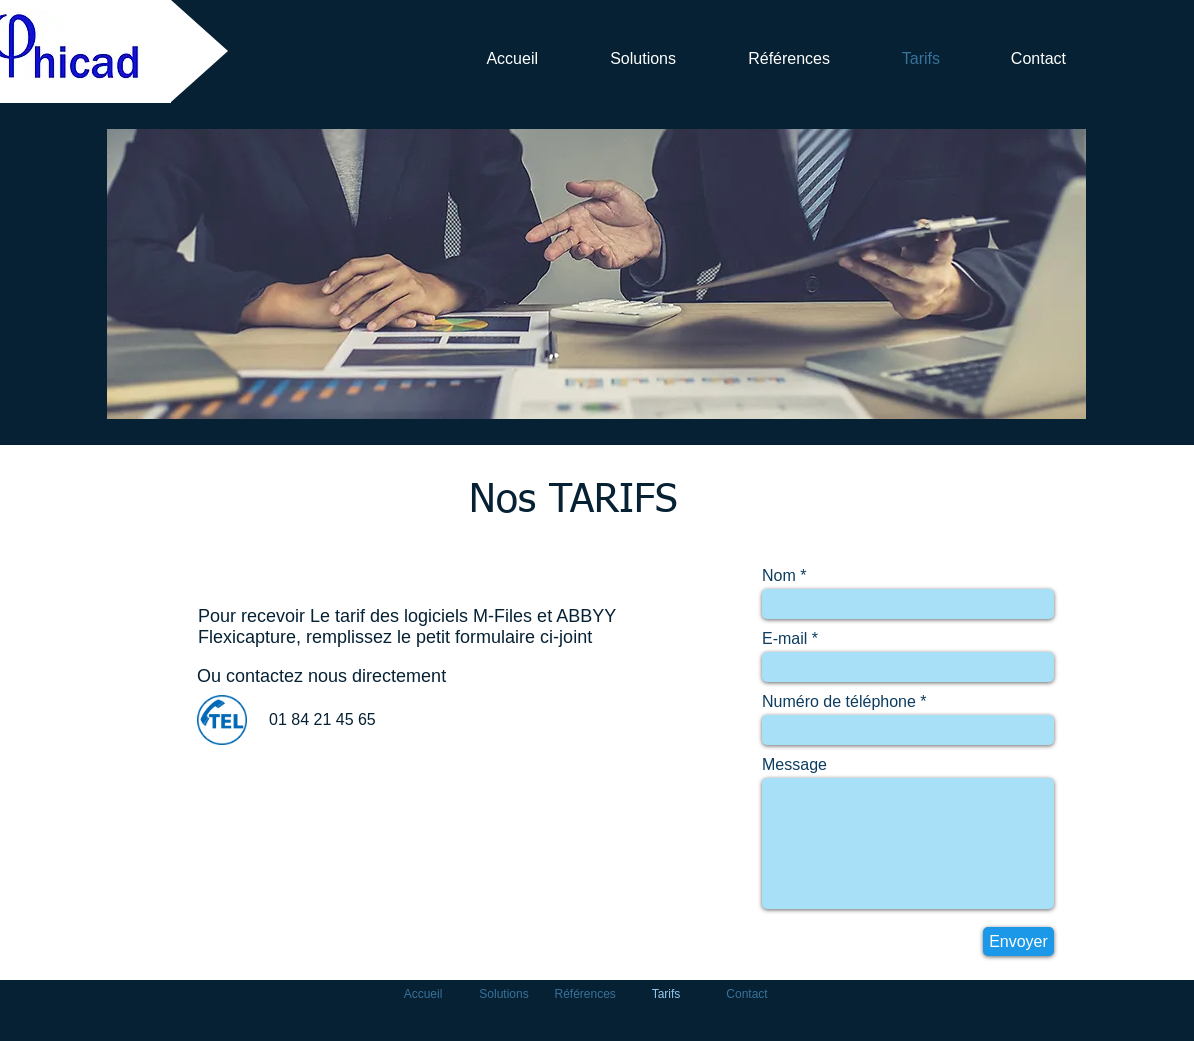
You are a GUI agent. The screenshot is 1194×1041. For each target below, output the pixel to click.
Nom (779, 576)
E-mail (784, 639)
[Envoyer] (1018, 941)
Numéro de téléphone (839, 702)
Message (794, 765)
